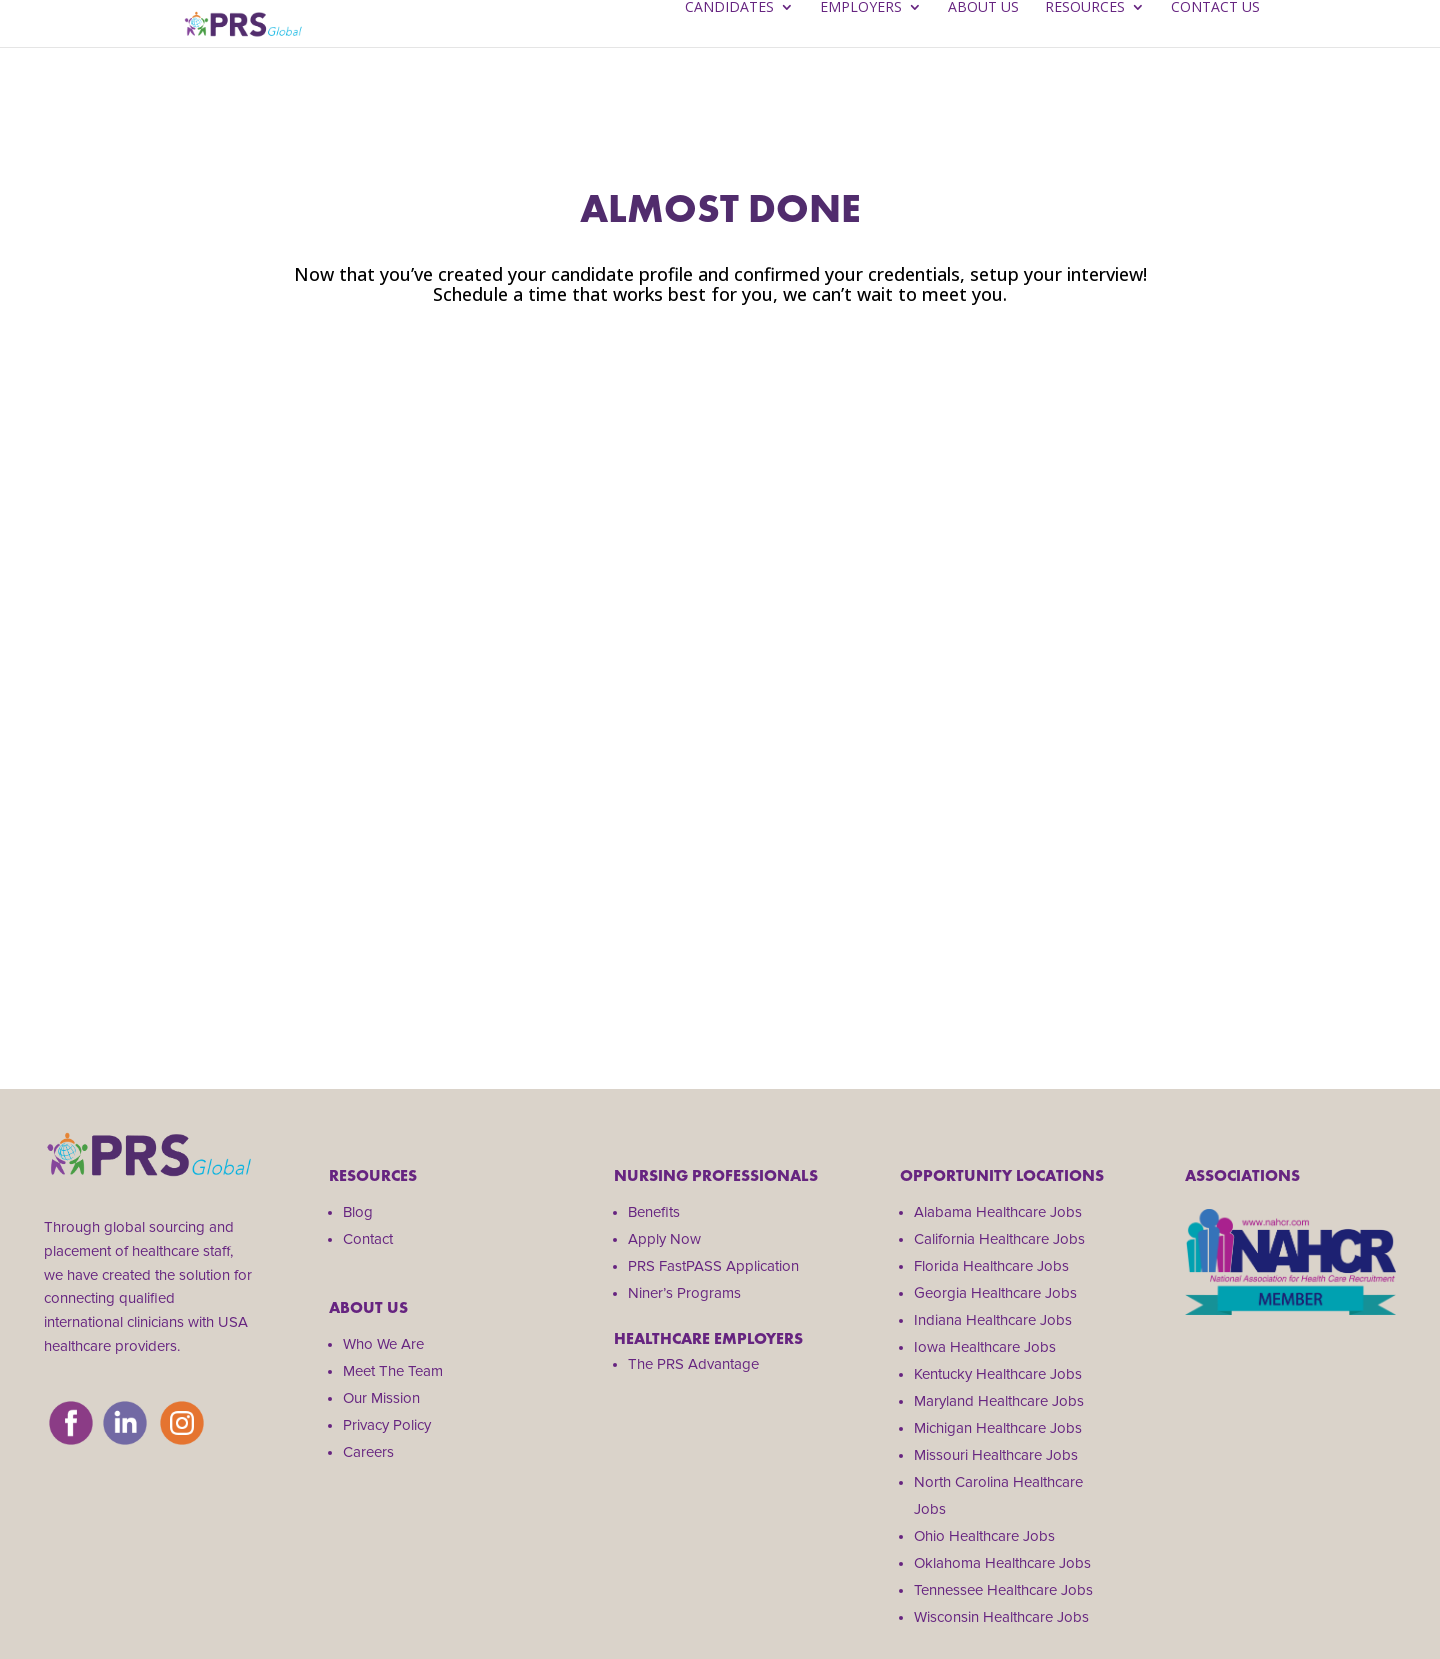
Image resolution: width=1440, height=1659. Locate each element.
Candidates (729, 41)
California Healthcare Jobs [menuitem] (999, 1239)
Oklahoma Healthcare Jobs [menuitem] (1002, 1563)
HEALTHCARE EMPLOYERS (708, 1338)
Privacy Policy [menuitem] (387, 1425)
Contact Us (1215, 41)
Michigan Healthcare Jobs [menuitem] (998, 1428)
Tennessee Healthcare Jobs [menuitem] (1003, 1590)
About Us (983, 41)
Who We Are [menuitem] (383, 1344)
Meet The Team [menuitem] (393, 1371)
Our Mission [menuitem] (381, 1398)
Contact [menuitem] (368, 1239)
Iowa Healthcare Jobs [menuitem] (985, 1347)
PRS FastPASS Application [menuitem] (713, 1266)
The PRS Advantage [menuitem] (693, 1364)
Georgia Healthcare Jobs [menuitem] (995, 1293)
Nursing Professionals (716, 1175)
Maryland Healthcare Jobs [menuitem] (999, 1401)
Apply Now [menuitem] (664, 1239)
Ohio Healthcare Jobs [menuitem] (984, 1536)
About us (368, 1307)
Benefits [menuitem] (654, 1212)
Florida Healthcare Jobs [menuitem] (991, 1266)
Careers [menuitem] (368, 1452)
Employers (861, 41)
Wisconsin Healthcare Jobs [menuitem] (1001, 1617)
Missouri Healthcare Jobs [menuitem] (996, 1455)
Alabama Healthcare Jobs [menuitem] (998, 1212)
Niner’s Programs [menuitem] (684, 1293)
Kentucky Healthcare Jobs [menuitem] (998, 1374)
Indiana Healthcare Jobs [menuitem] (993, 1320)
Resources (1085, 41)
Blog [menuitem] (358, 1212)
